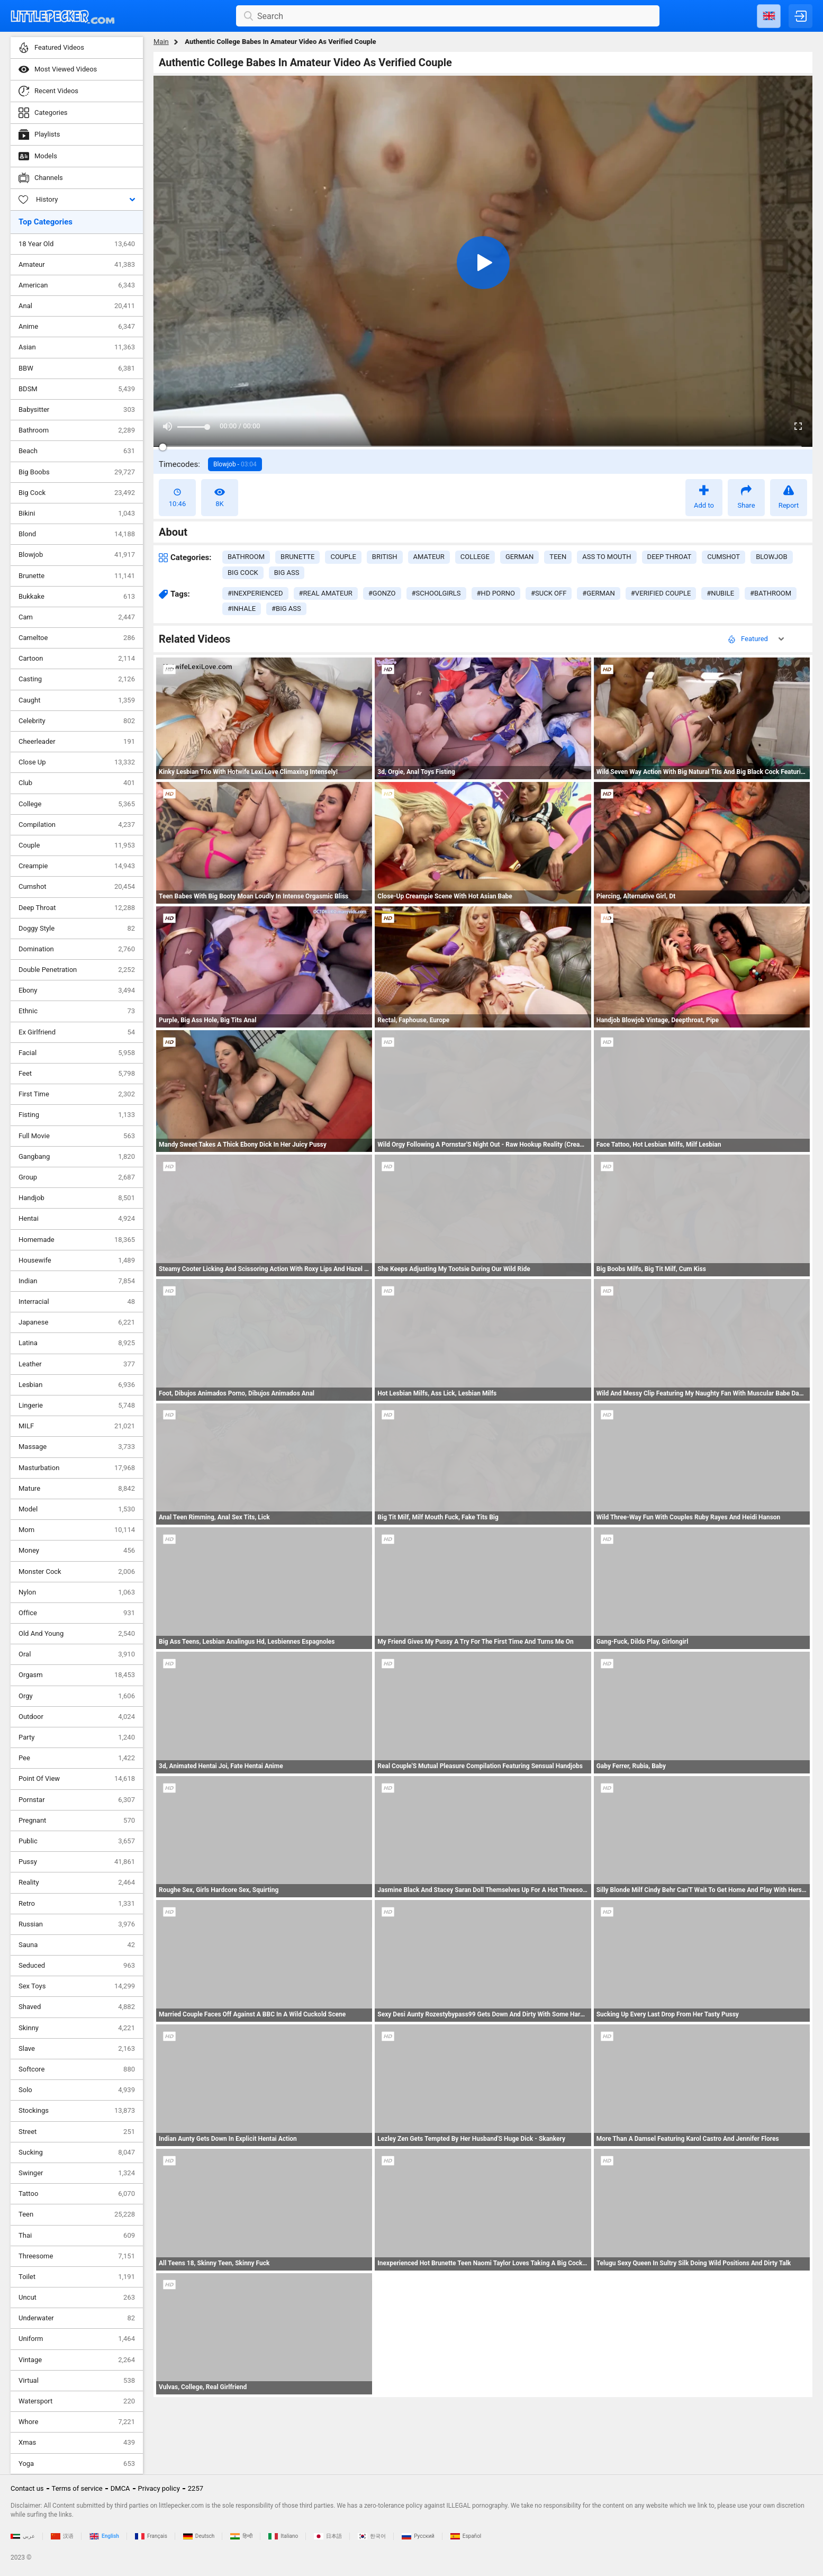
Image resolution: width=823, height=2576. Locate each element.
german (519, 557)
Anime (77, 326)
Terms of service (77, 2488)
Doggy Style (77, 928)
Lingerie (77, 1405)
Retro (77, 1903)
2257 (195, 2488)
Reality (77, 1882)
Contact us (27, 2488)
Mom (77, 1530)
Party (77, 1737)
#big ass (286, 609)
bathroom (246, 557)
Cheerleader (77, 741)
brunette (297, 557)
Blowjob (77, 555)
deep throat (669, 557)
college (475, 557)
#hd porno (496, 593)
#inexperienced (255, 593)
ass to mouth (606, 557)
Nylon (77, 1592)
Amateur (77, 264)
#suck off (548, 593)
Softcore (77, 2069)
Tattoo (77, 2194)
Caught (77, 700)
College (77, 804)
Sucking (77, 2152)
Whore (77, 2422)
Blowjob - (235, 464)
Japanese (77, 1322)
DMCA (120, 2488)
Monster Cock (77, 1572)
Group (77, 1177)
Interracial (77, 1302)
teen (557, 557)
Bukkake (77, 596)
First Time (77, 1094)
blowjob (771, 557)
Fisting (77, 1115)
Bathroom (77, 430)
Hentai (77, 1218)
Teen (77, 2214)
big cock (243, 573)
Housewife (77, 1260)
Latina (77, 1343)
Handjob (77, 1198)
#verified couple (661, 593)
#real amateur (325, 593)
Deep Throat (77, 908)
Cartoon (77, 658)
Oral (77, 1654)
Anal (77, 306)
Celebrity (77, 721)
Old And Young (77, 1633)
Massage (77, 1447)
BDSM (77, 389)
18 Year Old (77, 244)
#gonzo (382, 593)
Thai (77, 2235)
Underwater (77, 2318)
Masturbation (77, 1468)
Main (161, 42)
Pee (77, 1758)
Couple (77, 845)
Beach (77, 451)
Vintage (77, 2360)
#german (598, 593)
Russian (77, 1924)
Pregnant (77, 1820)
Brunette (77, 576)
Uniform (77, 2339)
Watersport (77, 2401)
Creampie (77, 866)
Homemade (77, 1240)
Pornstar (77, 1800)
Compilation (77, 825)
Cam (77, 617)
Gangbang (77, 1156)
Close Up (77, 762)
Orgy (77, 1696)
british (384, 557)
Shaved (77, 2007)
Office (77, 1613)
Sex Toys (77, 1986)
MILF (77, 1426)
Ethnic (77, 1011)
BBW (77, 368)
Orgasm (77, 1675)
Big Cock (77, 493)
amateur (429, 557)
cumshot (723, 557)
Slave (77, 2048)
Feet (77, 1073)
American (77, 285)
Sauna (77, 1945)
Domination (77, 949)
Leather (77, 1364)
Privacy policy (159, 2488)
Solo (77, 2090)
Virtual (77, 2380)
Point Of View (77, 1779)
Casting (77, 679)
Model (77, 1509)
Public (77, 1841)
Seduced (77, 1965)
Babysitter (77, 410)
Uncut (77, 2297)
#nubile (720, 593)
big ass (287, 573)
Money (77, 1550)
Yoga (77, 2464)
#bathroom (770, 593)
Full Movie (77, 1136)
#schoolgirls (436, 593)
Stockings (77, 2110)
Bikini (77, 513)
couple (343, 557)
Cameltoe (77, 638)
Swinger (77, 2173)
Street (77, 2132)
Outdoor (77, 1717)
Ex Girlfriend (77, 1032)
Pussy (77, 1862)
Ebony (77, 990)
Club (77, 783)
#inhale (242, 609)
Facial (77, 1053)
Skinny (77, 2028)
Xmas (77, 2442)
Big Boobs (77, 472)
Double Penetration (77, 970)
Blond (77, 534)
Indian (77, 1281)
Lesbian (77, 1385)
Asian (77, 347)
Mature (77, 1488)
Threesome (77, 2256)
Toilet (77, 2277)
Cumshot (77, 886)
